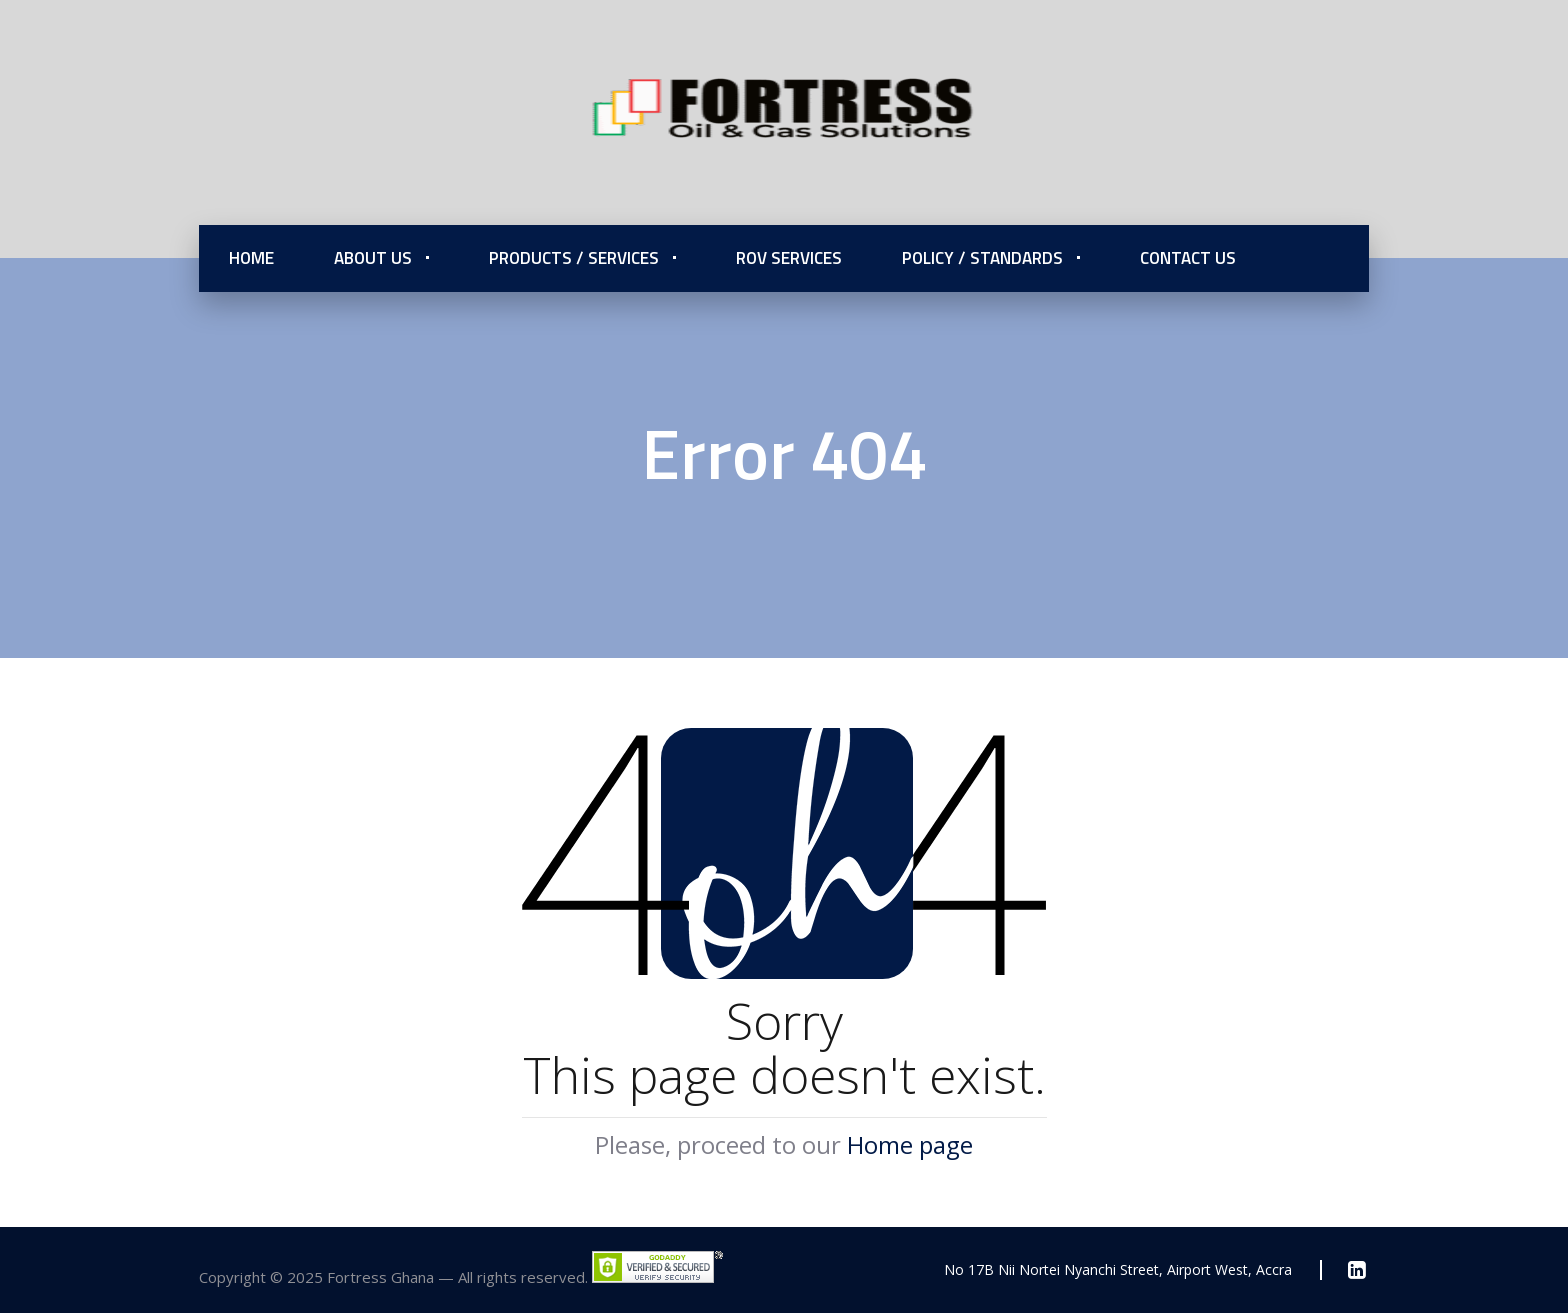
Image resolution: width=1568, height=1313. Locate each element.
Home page (910, 1144)
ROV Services (789, 258)
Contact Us (1188, 258)
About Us (373, 258)
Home (251, 258)
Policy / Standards (982, 258)
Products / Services (574, 258)
